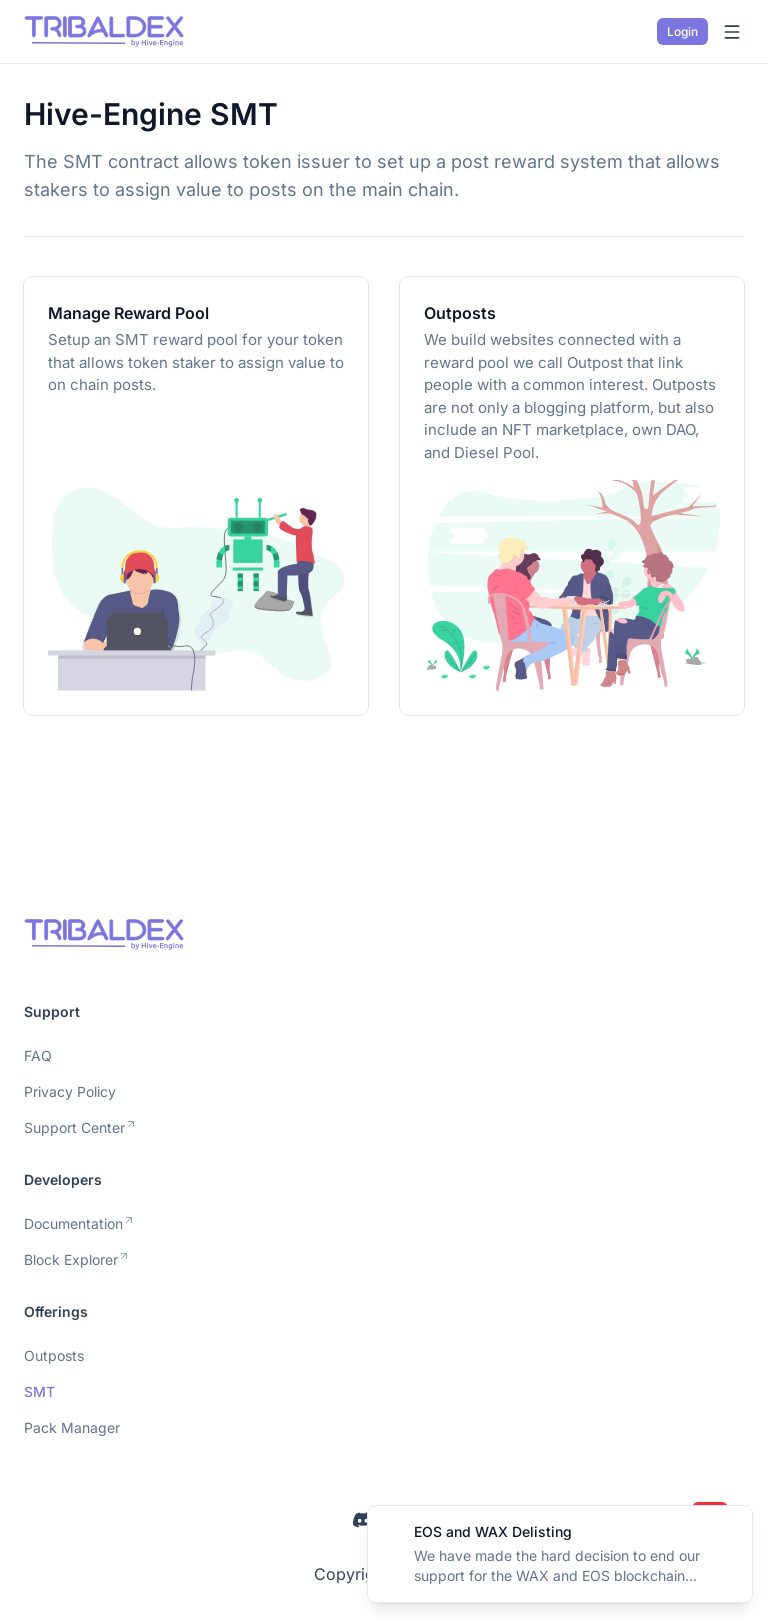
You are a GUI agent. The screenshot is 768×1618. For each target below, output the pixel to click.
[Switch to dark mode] (635, 32)
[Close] (726, 1532)
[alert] (560, 1554)
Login (682, 31)
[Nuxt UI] (104, 31)
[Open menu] (732, 32)
